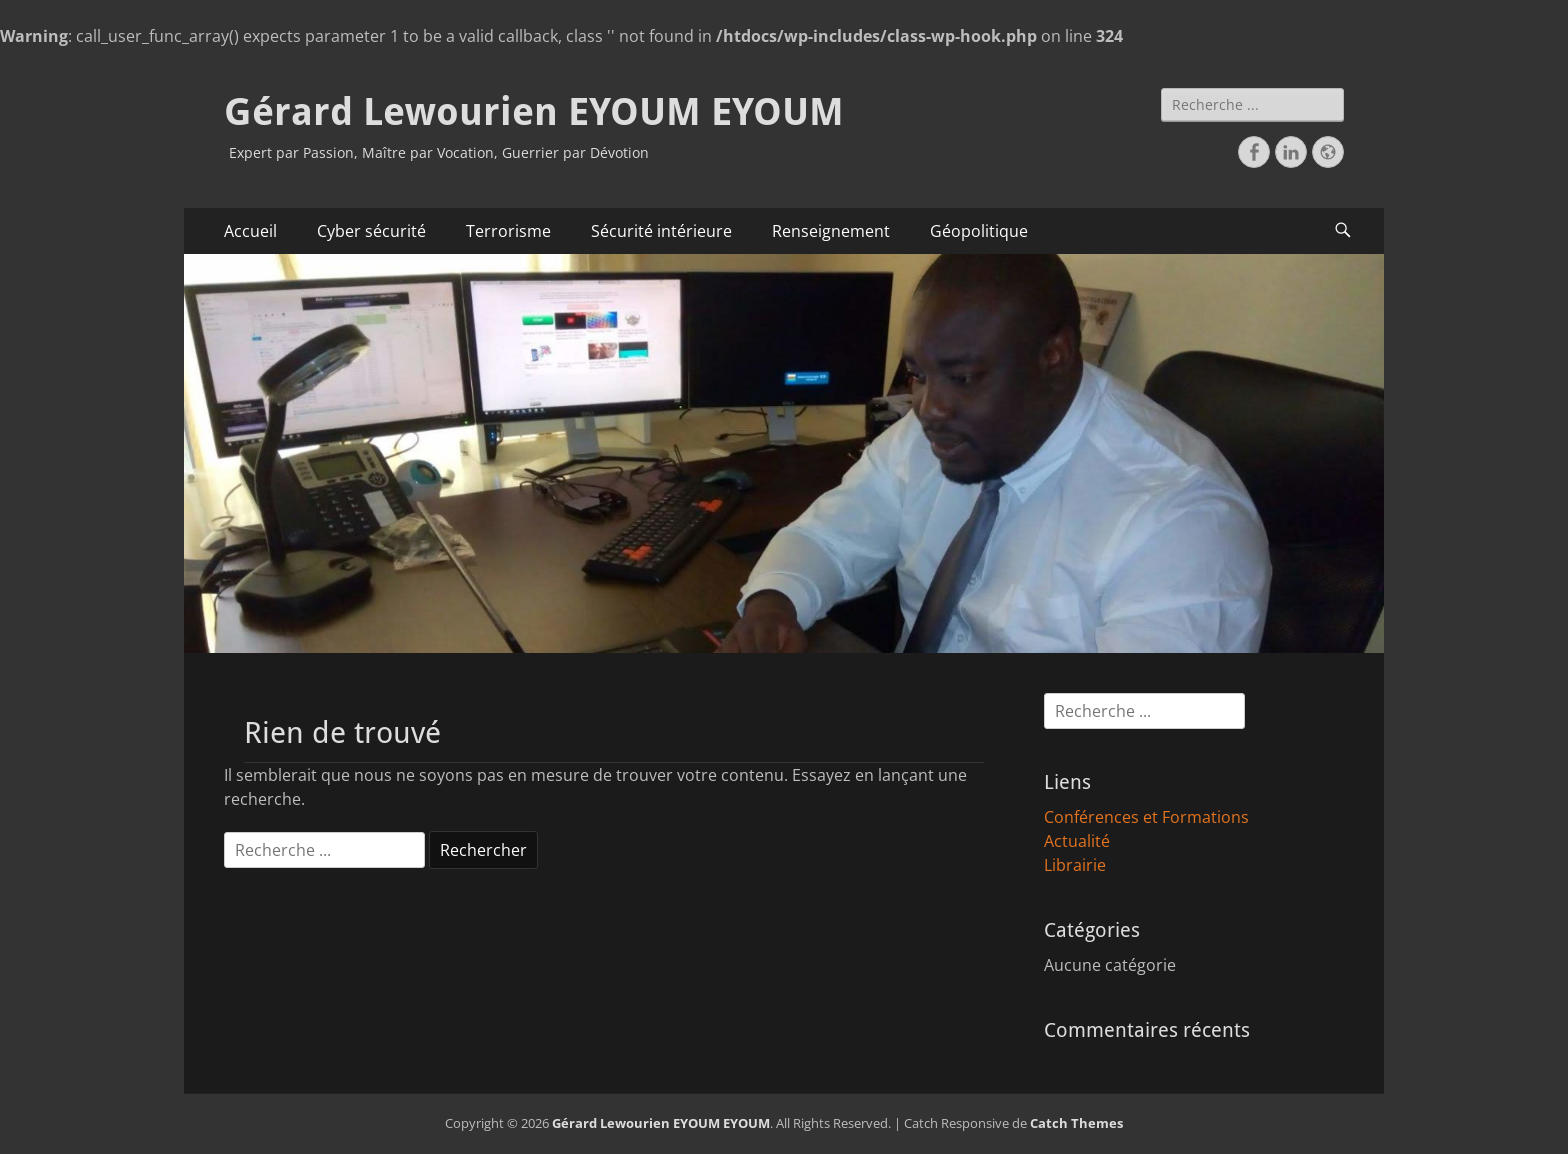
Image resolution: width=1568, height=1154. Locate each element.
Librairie (1075, 865)
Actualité (1077, 841)
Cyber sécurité (371, 231)
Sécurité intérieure (661, 231)
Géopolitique (979, 231)
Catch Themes (1076, 1123)
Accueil (250, 231)
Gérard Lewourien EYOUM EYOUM (534, 112)
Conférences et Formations (1146, 817)
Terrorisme (508, 231)
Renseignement (831, 231)
